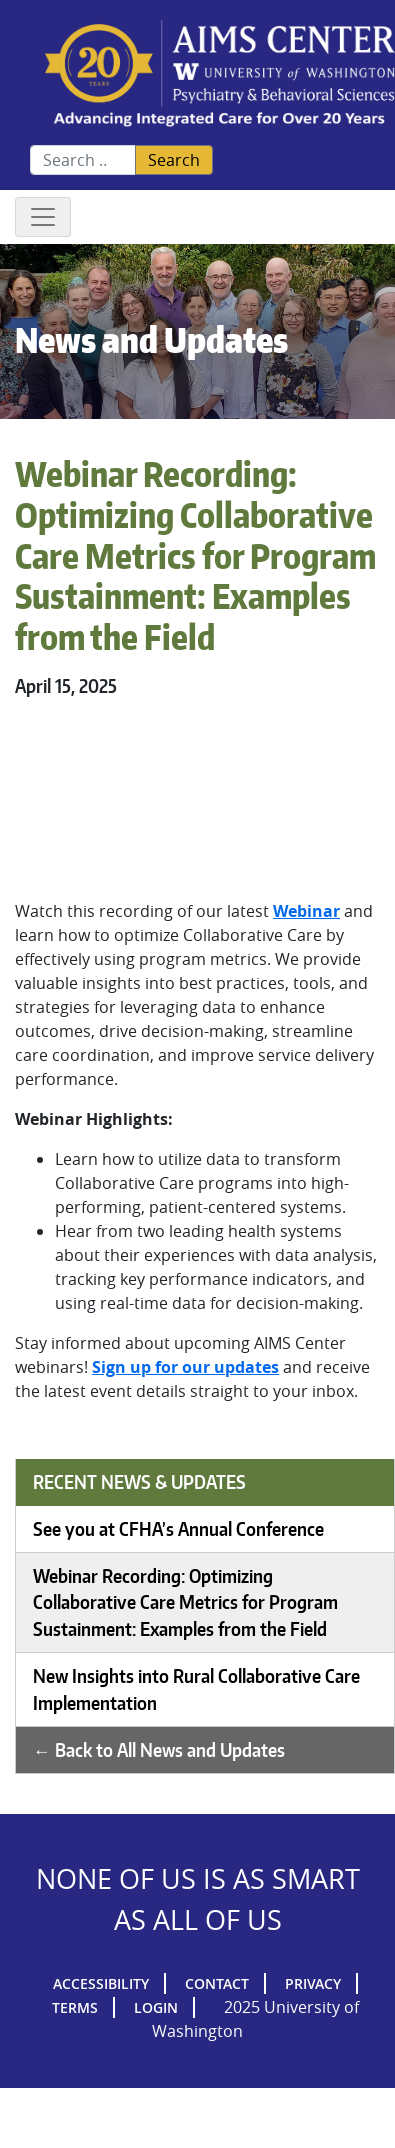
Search (174, 160)
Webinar (306, 911)
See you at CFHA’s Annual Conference (178, 1529)
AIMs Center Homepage (220, 74)
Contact (217, 1983)
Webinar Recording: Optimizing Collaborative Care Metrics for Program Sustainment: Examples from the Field (185, 1602)
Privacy (313, 1983)
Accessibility (101, 1983)
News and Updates (151, 339)
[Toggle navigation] (43, 217)
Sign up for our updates (185, 1367)
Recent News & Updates (139, 1482)
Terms (75, 2007)
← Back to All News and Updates (159, 1750)
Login (156, 2007)
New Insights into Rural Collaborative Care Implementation (196, 1689)
